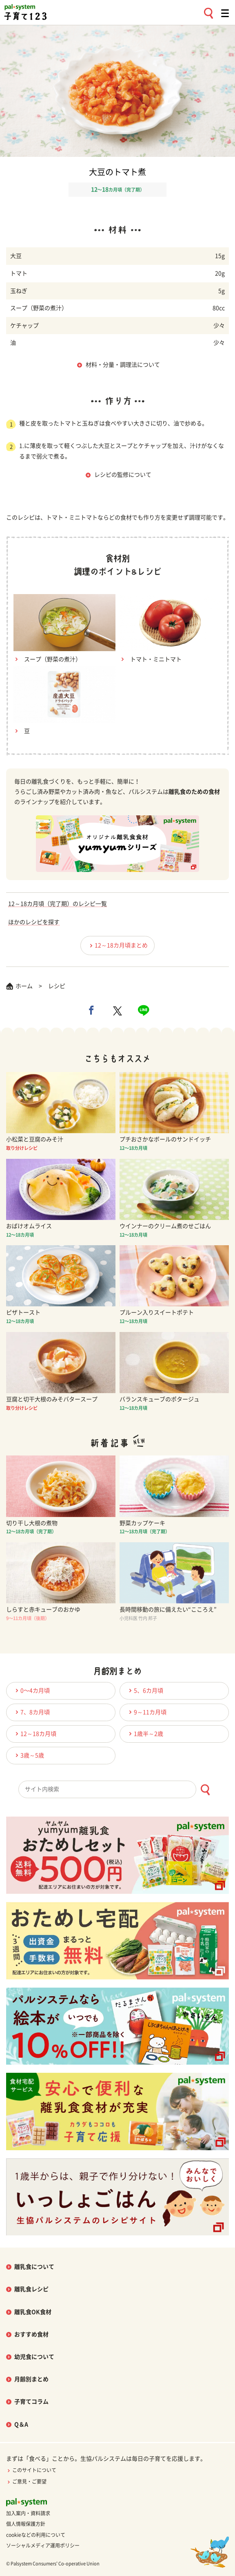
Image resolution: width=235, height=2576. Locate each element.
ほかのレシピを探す (34, 922)
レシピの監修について (122, 475)
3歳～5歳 (28, 1755)
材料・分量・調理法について (123, 365)
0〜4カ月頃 (31, 1690)
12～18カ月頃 (34, 1733)
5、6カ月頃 (144, 1690)
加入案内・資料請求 (28, 2513)
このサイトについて (31, 2470)
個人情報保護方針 (25, 2523)
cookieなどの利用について (35, 2534)
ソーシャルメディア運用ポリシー (43, 2545)
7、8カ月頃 (31, 1712)
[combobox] (117, 1789)
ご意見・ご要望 (26, 2481)
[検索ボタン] (205, 1789)
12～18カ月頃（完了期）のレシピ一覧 (57, 904)
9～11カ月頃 (146, 1712)
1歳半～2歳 (144, 1733)
